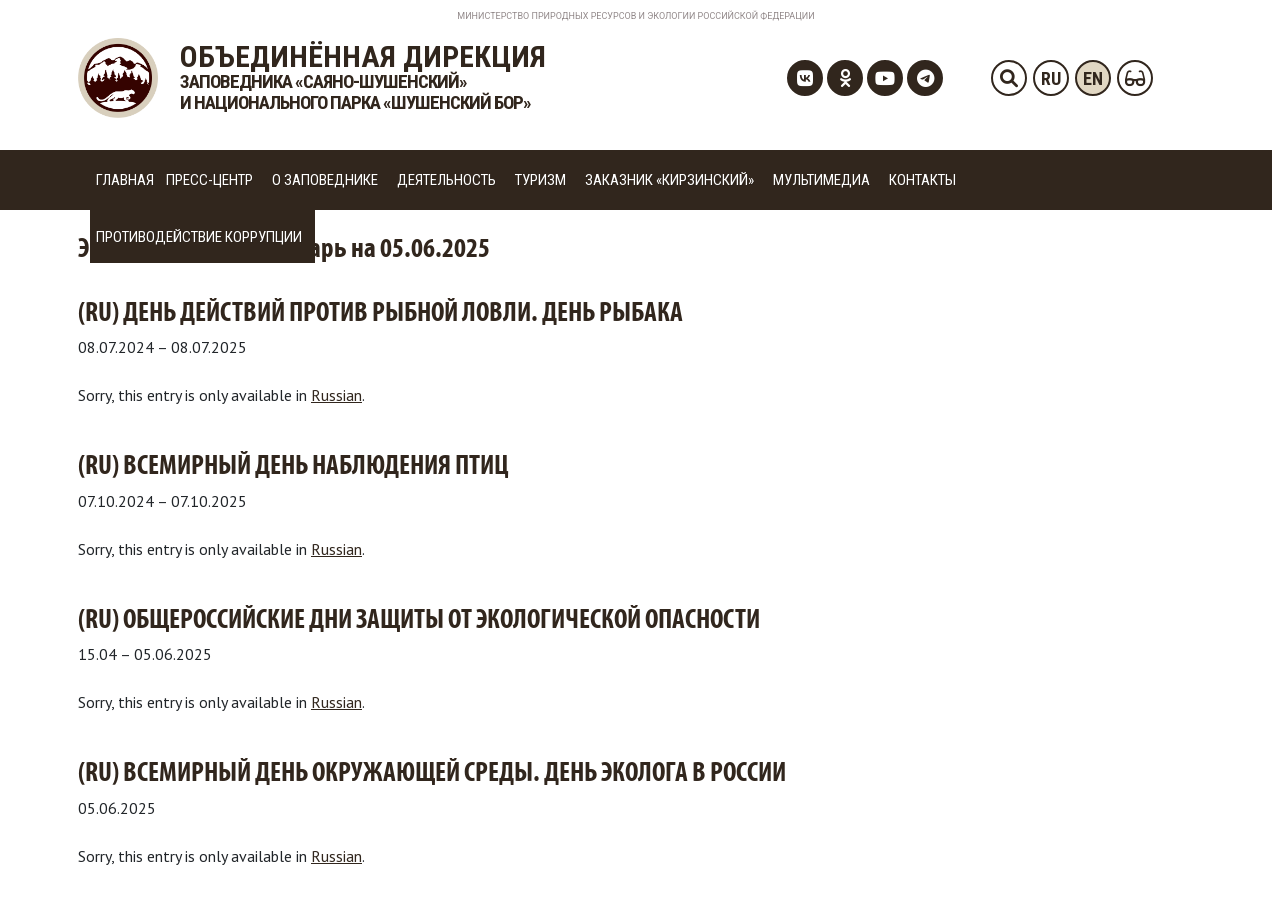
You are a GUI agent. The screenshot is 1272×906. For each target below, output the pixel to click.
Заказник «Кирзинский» (669, 180)
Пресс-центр (209, 180)
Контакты (922, 180)
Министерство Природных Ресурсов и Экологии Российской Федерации (635, 16)
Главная (125, 180)
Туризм (540, 180)
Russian (336, 395)
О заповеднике (325, 180)
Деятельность (446, 180)
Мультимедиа (821, 180)
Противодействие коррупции (199, 237)
